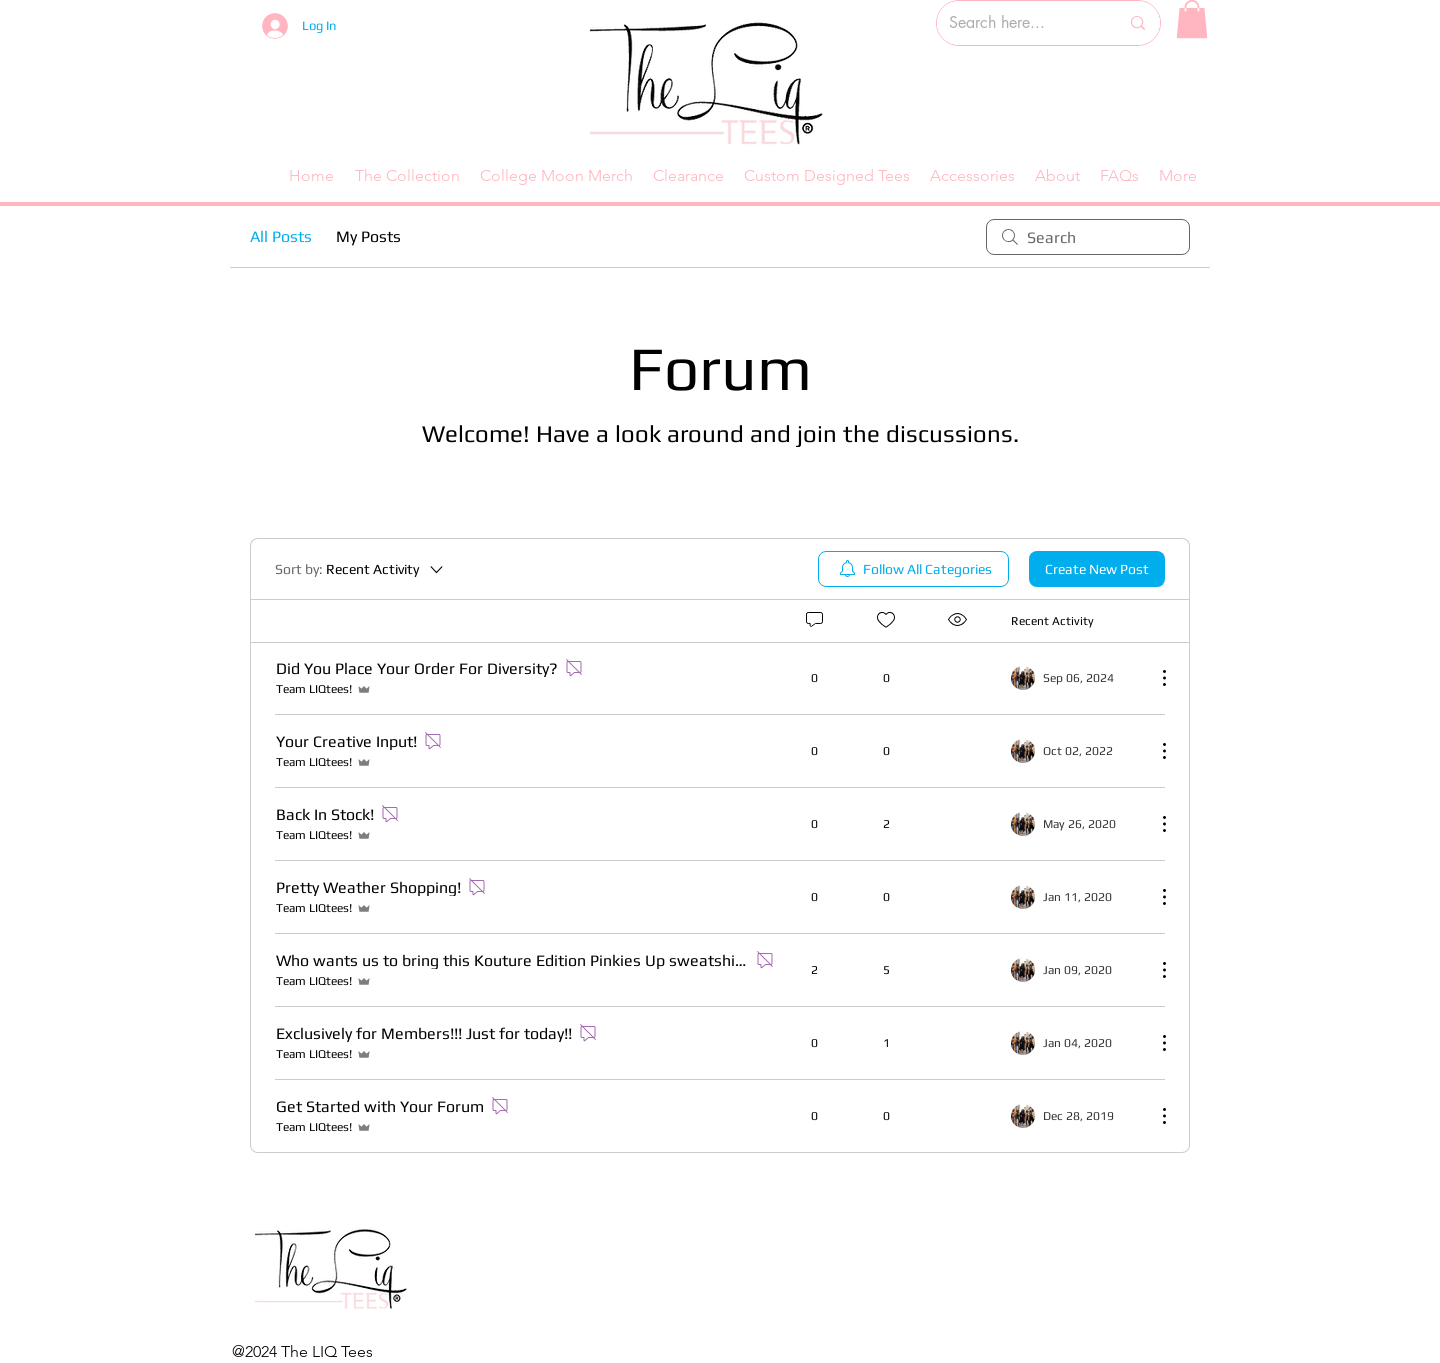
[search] (1088, 237)
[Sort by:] (360, 569)
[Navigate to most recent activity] (1075, 970)
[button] (1192, 19)
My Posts (368, 236)
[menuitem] (913, 569)
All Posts (281, 236)
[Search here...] (1019, 23)
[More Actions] (1154, 678)
